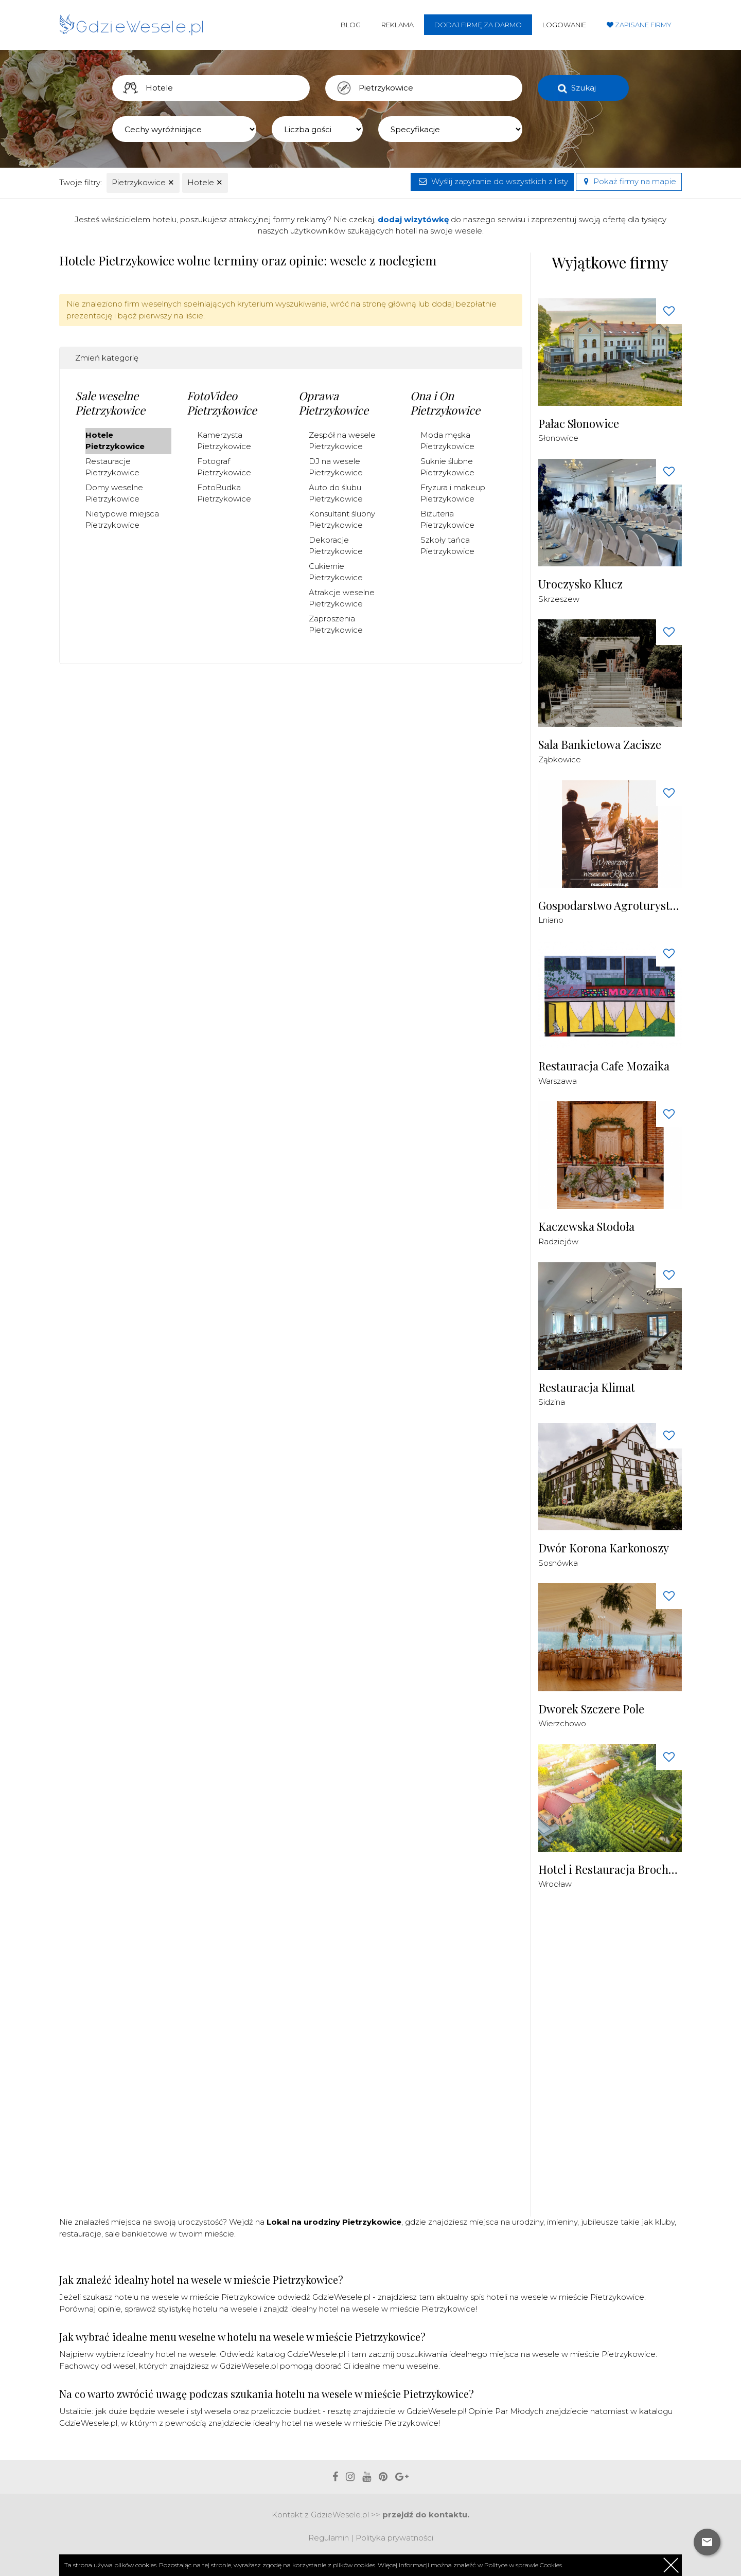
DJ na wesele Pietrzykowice (336, 467)
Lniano (550, 920)
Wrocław (555, 1884)
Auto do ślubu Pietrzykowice (336, 493)
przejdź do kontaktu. (425, 2514)
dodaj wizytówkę (413, 219)
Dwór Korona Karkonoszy (603, 1548)
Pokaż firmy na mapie (628, 181)
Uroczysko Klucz (580, 584)
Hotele (205, 182)
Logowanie (564, 25)
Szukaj (583, 88)
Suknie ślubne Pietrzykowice (447, 467)
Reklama (397, 25)
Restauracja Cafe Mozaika (603, 1066)
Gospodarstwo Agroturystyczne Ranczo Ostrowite (610, 905)
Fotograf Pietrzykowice (224, 467)
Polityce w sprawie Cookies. (523, 2565)
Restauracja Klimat (586, 1387)
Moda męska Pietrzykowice (447, 441)
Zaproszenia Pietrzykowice (336, 624)
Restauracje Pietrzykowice (112, 467)
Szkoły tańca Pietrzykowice (447, 546)
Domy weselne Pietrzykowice (114, 493)
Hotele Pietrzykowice (115, 441)
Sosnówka (558, 1563)
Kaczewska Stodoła (586, 1226)
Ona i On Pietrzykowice (445, 403)
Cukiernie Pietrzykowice (336, 572)
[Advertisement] (615, 2059)
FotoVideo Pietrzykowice (222, 403)
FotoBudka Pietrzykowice (224, 493)
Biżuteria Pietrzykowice (447, 519)
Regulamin (328, 2538)
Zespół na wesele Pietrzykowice (342, 441)
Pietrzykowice (143, 182)
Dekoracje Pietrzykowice (336, 546)
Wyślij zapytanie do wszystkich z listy (492, 181)
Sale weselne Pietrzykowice (110, 403)
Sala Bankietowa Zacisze (599, 744)
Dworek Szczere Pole (591, 1709)
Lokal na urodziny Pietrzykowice (334, 2222)
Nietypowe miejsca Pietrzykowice (122, 519)
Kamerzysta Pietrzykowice (224, 441)
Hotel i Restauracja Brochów (610, 1869)
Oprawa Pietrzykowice (333, 403)
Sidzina (551, 1402)
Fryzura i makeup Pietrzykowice (452, 493)
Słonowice (558, 438)
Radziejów (558, 1241)
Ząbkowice (559, 759)
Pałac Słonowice (578, 423)
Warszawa (557, 1081)
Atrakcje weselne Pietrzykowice (342, 598)
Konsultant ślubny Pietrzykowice (342, 519)
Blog (351, 25)
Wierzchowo (562, 1723)
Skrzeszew (558, 599)
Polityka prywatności (394, 2538)
